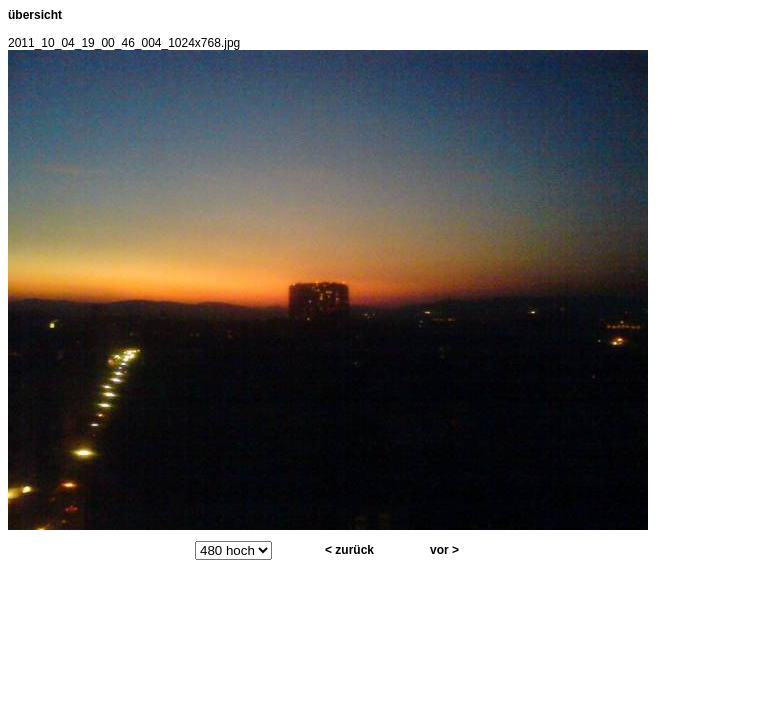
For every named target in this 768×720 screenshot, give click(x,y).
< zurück (349, 550)
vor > (444, 550)
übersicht (35, 15)
